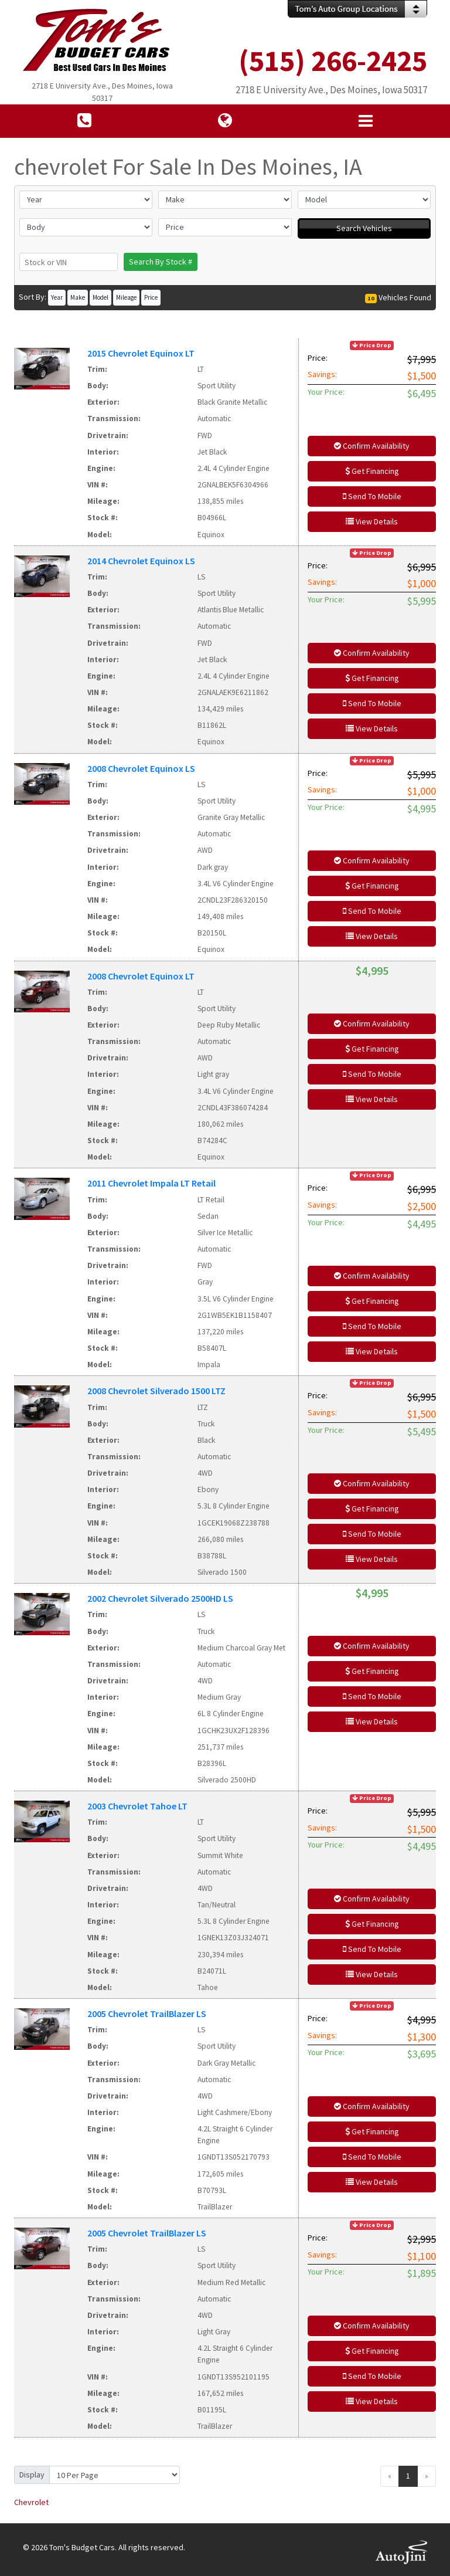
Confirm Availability (372, 445)
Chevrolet (31, 2502)
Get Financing (372, 471)
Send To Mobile (372, 496)
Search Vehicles (364, 228)
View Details (372, 521)
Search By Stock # (160, 261)
